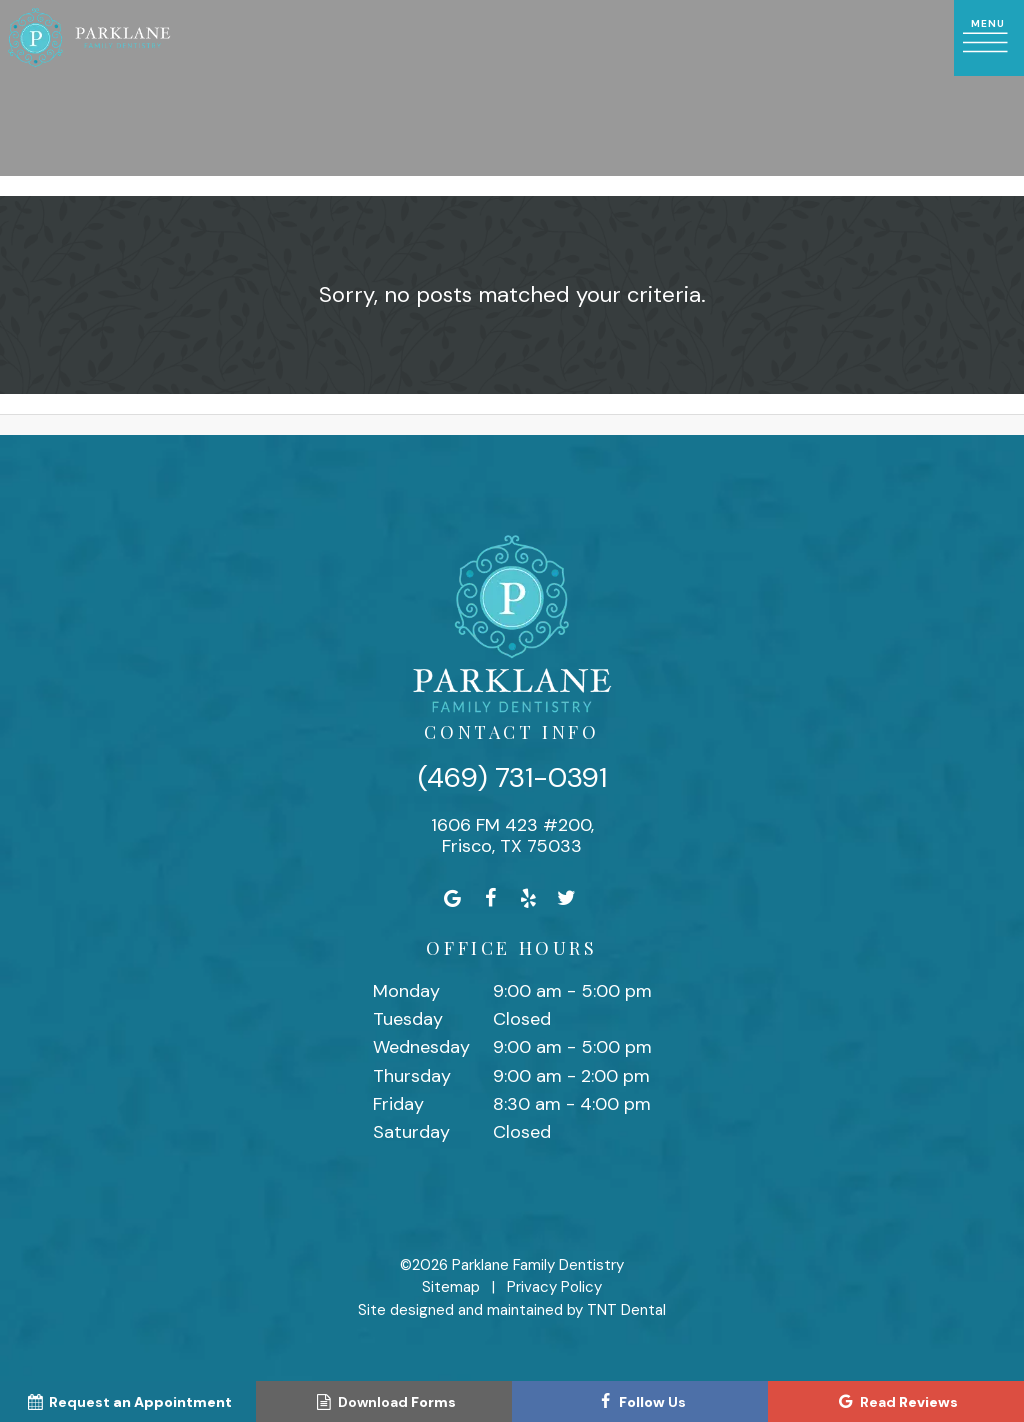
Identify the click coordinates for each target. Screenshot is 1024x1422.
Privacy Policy (554, 1287)
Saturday (411, 1132)
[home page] (89, 38)
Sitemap (451, 1287)
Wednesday (421, 1047)
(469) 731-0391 (512, 778)
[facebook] (491, 898)
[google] (453, 898)
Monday (406, 991)
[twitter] (567, 898)
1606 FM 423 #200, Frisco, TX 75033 (512, 836)
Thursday (412, 1076)
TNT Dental (626, 1310)
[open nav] (989, 38)
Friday (398, 1104)
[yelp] (529, 898)
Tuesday (408, 1019)
